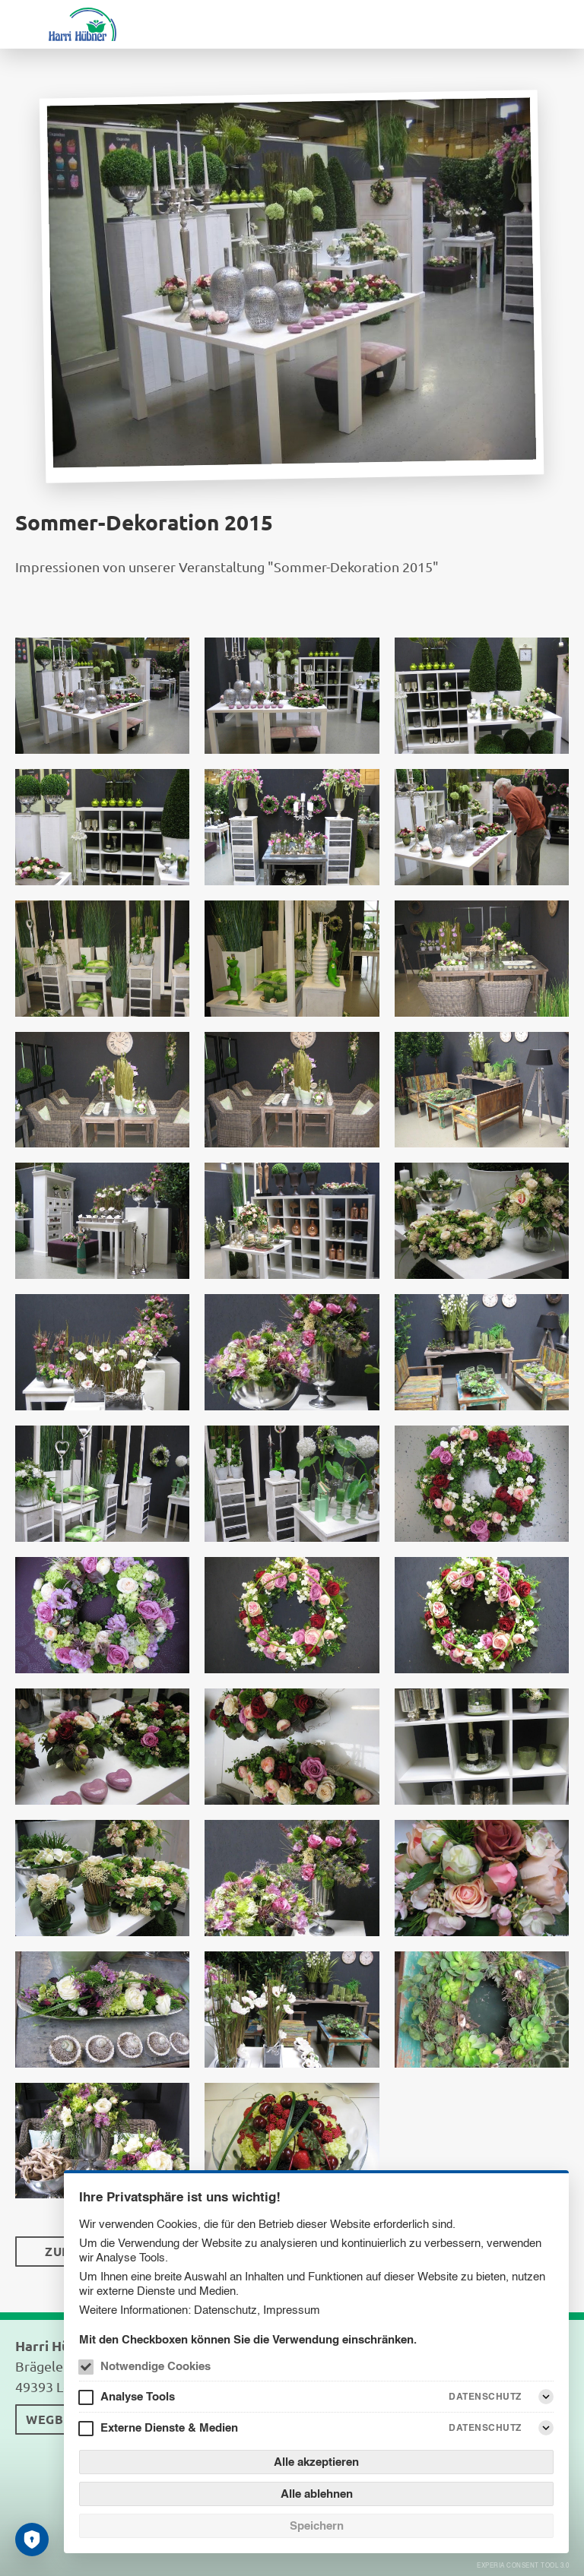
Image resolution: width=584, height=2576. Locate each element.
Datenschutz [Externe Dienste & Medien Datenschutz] (485, 2427)
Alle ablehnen (317, 2493)
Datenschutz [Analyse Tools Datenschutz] (485, 2396)
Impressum (291, 2309)
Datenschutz (225, 2309)
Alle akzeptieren (316, 2461)
